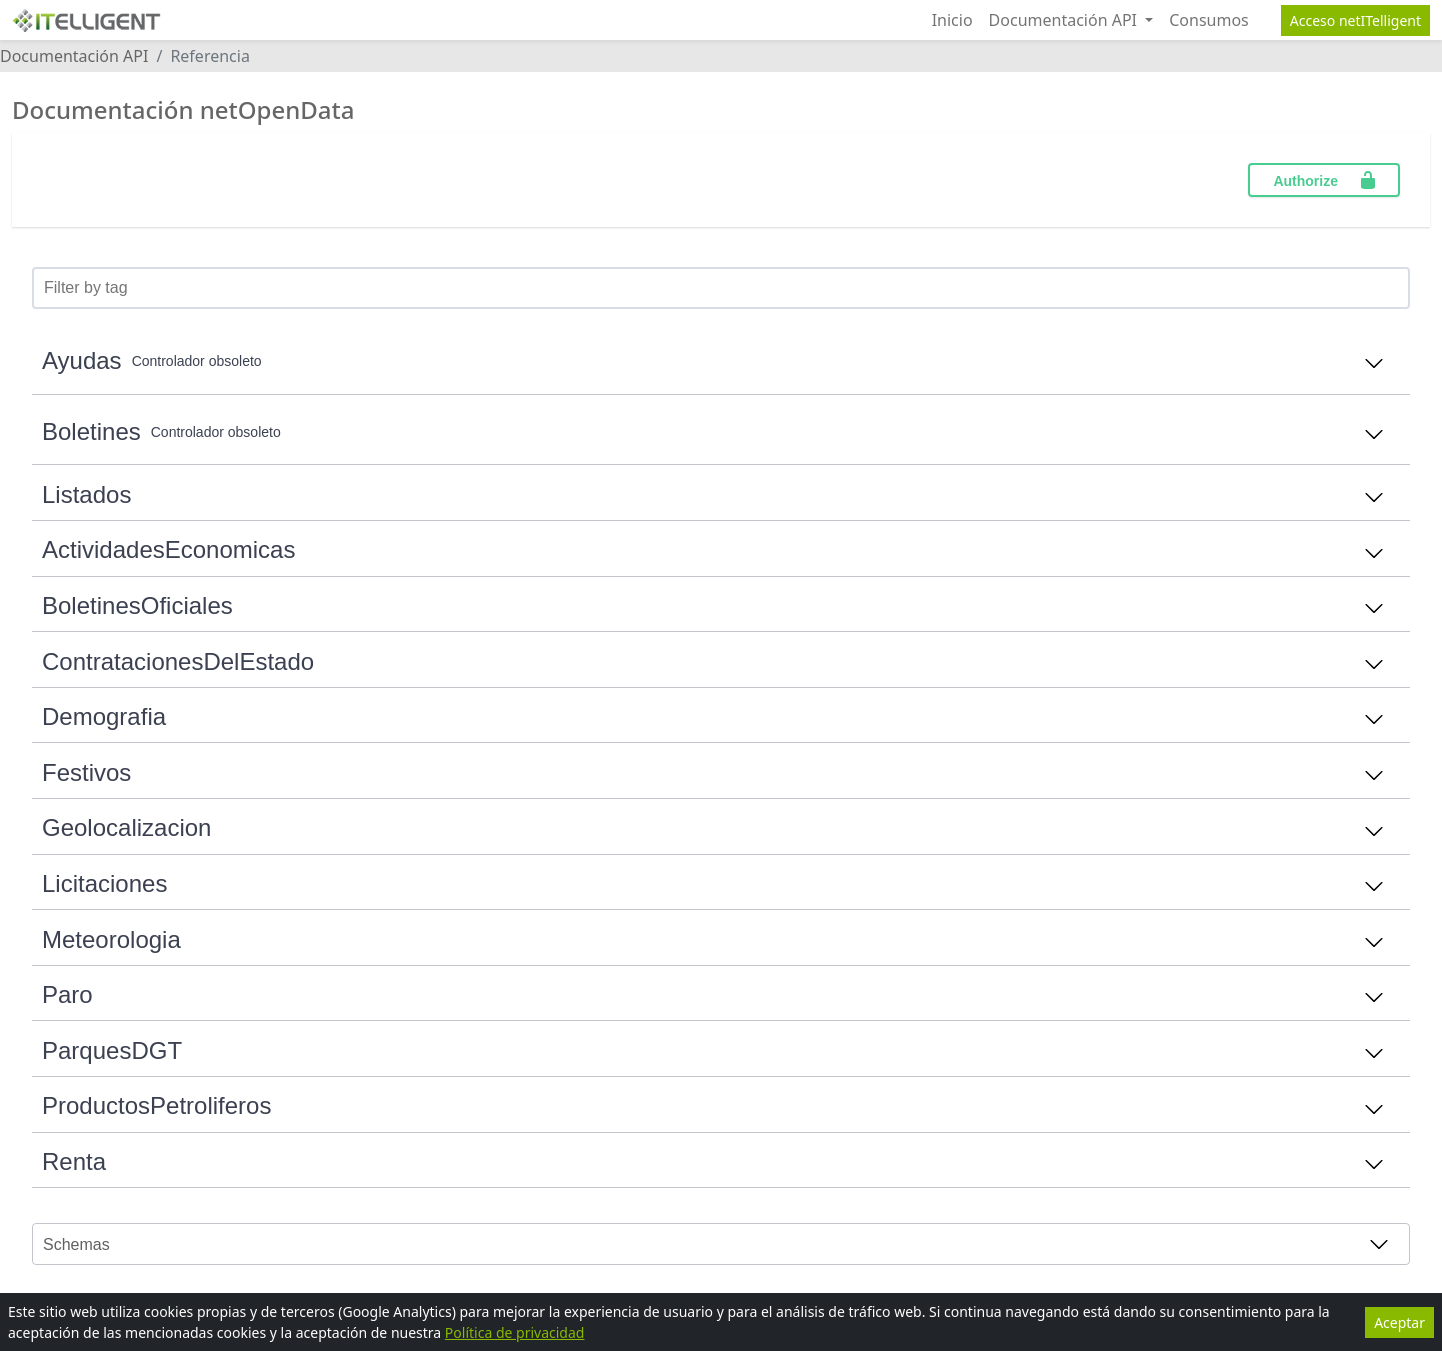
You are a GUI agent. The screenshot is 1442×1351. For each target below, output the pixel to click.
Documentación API (1065, 20)
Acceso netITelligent (1355, 20)
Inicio (952, 20)
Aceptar (1399, 1322)
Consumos (1209, 20)
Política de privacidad (515, 1332)
